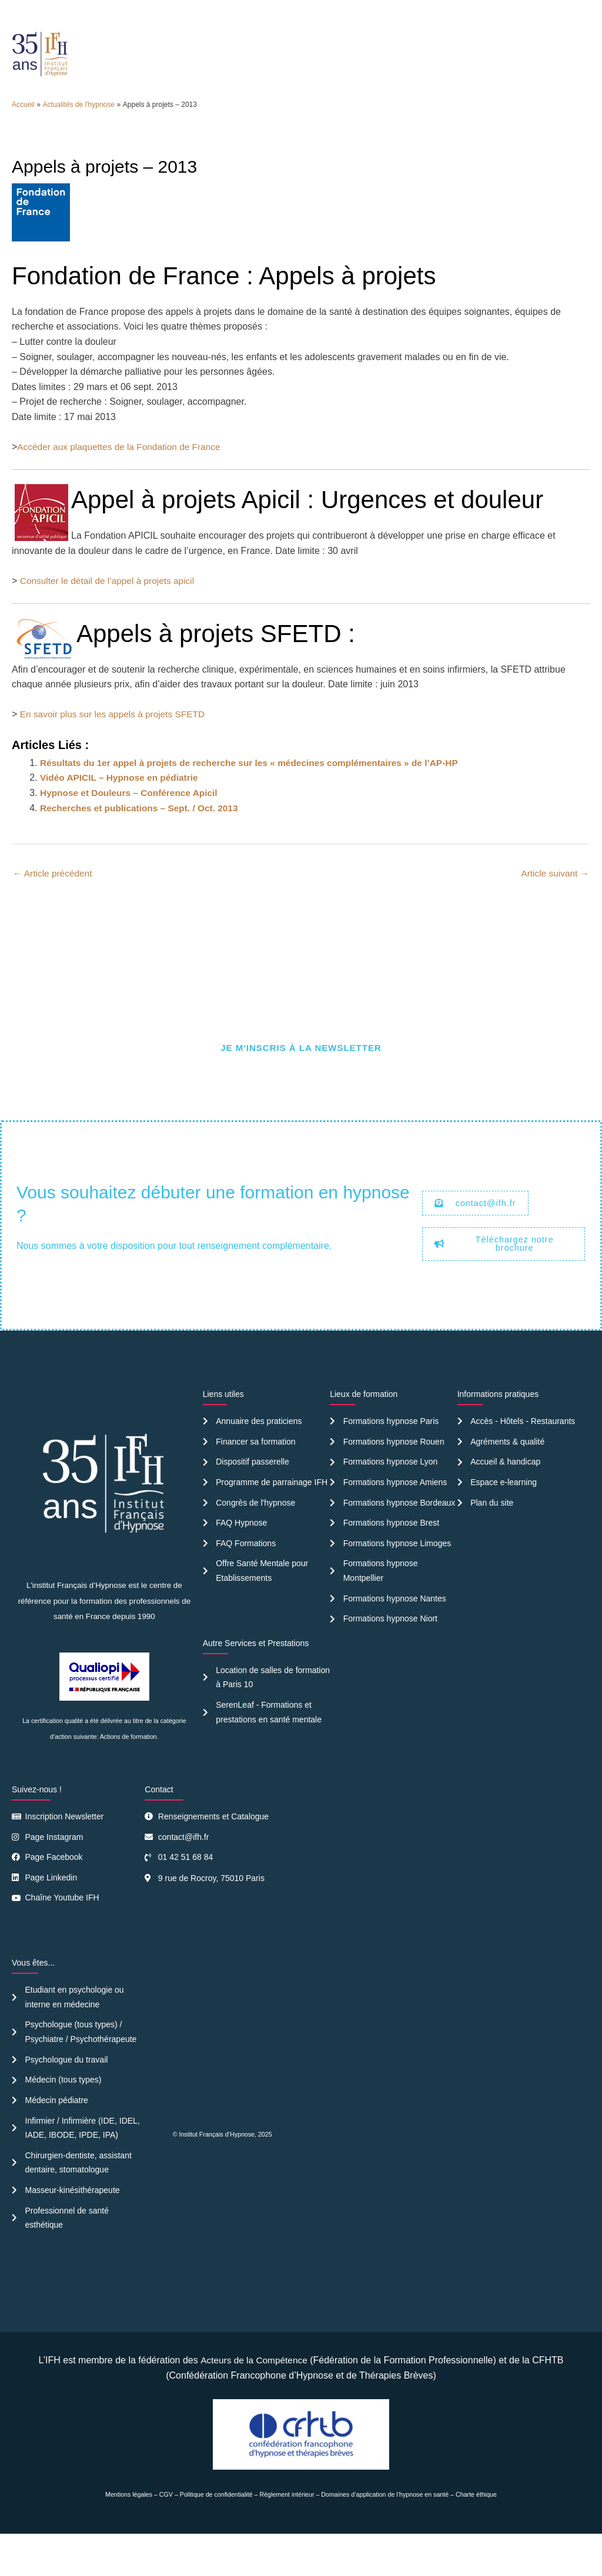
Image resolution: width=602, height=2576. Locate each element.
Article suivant (554, 905)
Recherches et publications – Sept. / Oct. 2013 (142, 839)
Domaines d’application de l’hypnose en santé (385, 2537)
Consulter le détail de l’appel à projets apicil (110, 612)
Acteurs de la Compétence (253, 2402)
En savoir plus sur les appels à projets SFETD (116, 746)
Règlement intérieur (287, 2537)
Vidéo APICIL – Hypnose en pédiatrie (122, 809)
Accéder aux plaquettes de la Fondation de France (122, 478)
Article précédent (54, 905)
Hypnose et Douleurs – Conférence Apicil (132, 824)
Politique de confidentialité (216, 2537)
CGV (166, 2537)
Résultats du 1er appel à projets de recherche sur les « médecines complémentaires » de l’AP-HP (257, 794)
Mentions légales (128, 2537)
